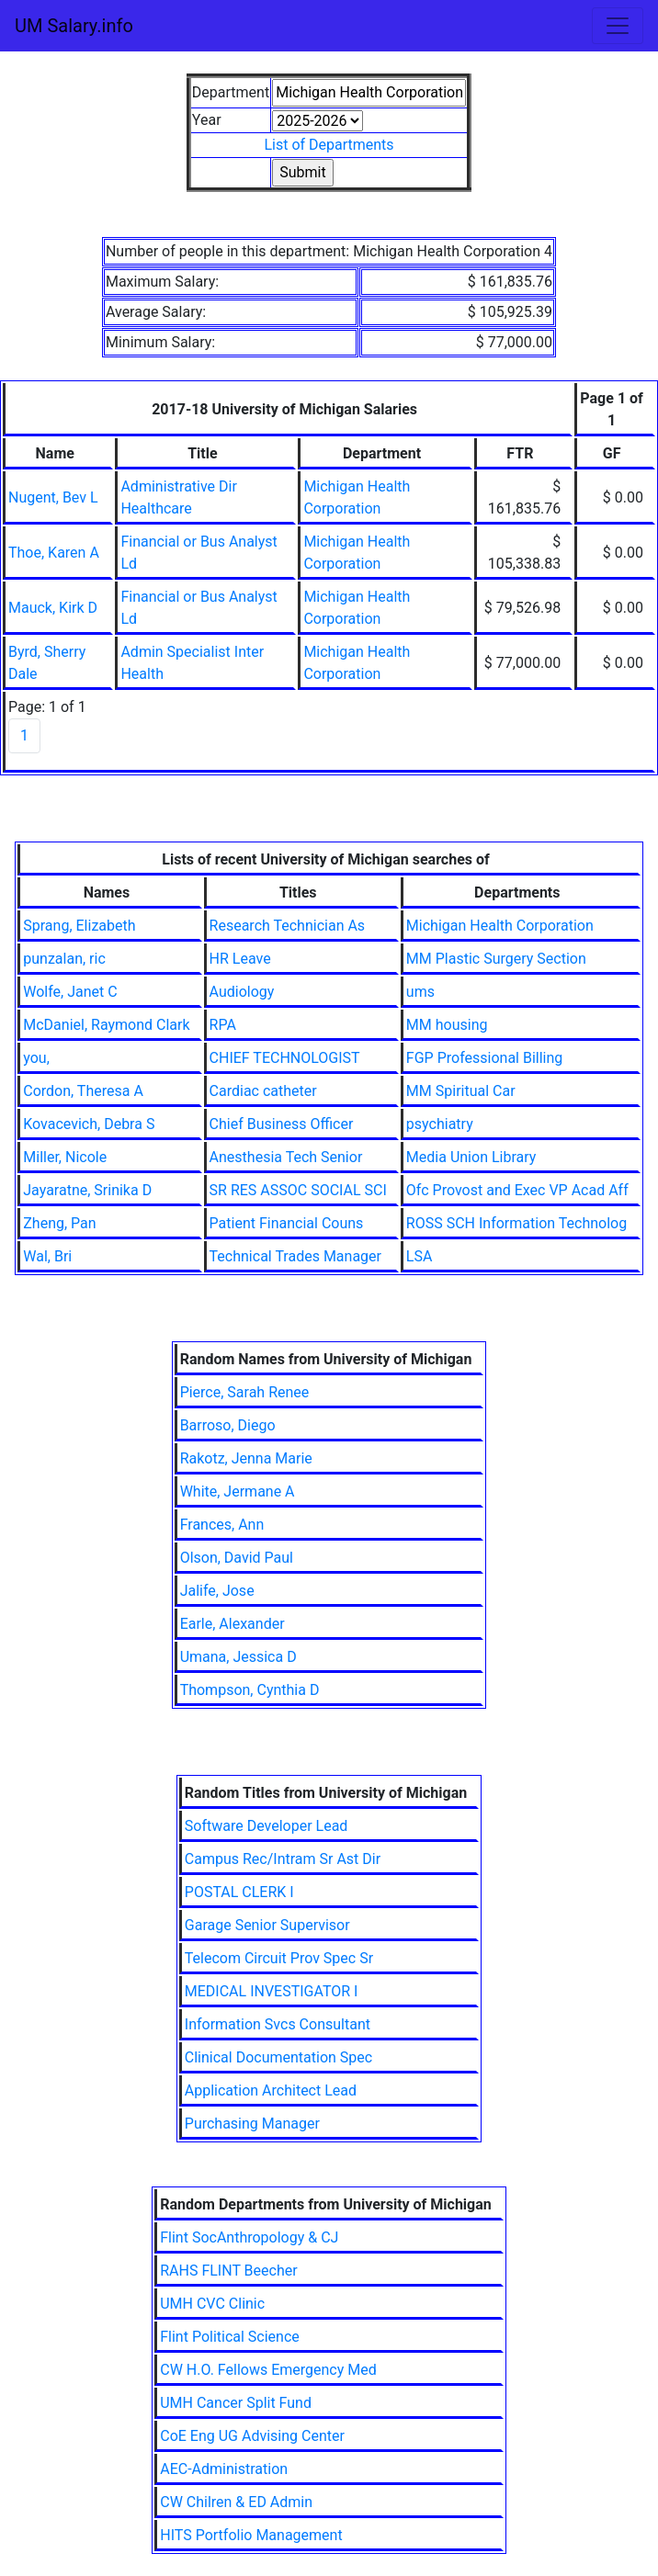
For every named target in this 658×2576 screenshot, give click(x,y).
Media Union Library (471, 1157)
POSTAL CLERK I (239, 1892)
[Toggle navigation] (617, 25)
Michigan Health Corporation (500, 925)
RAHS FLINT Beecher (228, 2270)
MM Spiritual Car (461, 1091)
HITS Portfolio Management (251, 2535)
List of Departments (328, 144)
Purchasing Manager (252, 2123)
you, (36, 1058)
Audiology (242, 991)
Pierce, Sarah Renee (245, 1392)
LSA (419, 1256)
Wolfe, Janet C (70, 991)
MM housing (447, 1025)
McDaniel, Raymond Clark (106, 1025)
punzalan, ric (64, 958)
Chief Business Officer (282, 1124)
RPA (223, 1025)
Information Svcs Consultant (277, 2024)
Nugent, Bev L (53, 497)
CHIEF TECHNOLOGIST (285, 1058)
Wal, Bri (47, 1256)
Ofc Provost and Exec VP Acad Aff (517, 1190)
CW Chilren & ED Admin (236, 2502)
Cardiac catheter (263, 1091)
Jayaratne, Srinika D (87, 1190)
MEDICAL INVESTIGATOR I (271, 1991)
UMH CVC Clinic (212, 2303)
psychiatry (439, 1124)
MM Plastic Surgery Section (496, 958)
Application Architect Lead (271, 2090)
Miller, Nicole (65, 1157)
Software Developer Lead (266, 1826)
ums (420, 991)
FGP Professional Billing (484, 1058)
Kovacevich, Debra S (88, 1124)
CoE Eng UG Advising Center (252, 2436)
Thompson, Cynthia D (250, 1690)
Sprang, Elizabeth (79, 925)
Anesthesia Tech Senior (286, 1157)
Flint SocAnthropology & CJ (249, 2237)
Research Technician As (288, 925)
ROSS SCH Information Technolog (516, 1223)
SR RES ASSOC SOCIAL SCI (298, 1190)
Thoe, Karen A (53, 552)
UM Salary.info (74, 26)
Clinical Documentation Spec (278, 2057)
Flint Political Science (230, 2336)
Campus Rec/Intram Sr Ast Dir (282, 1859)
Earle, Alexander (232, 1624)
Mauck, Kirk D (52, 607)
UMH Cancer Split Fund (236, 2403)
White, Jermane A (237, 1491)
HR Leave (240, 958)
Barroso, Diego (228, 1425)
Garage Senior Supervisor (267, 1925)
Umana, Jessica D (238, 1657)
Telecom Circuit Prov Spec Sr (279, 1958)
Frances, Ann (222, 1524)
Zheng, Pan (59, 1223)
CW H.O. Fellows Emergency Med (268, 2369)
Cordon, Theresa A (83, 1091)
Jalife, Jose (217, 1590)
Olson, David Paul (236, 1557)
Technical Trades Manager (295, 1256)
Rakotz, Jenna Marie (246, 1458)
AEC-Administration (224, 2469)
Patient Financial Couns (287, 1223)
